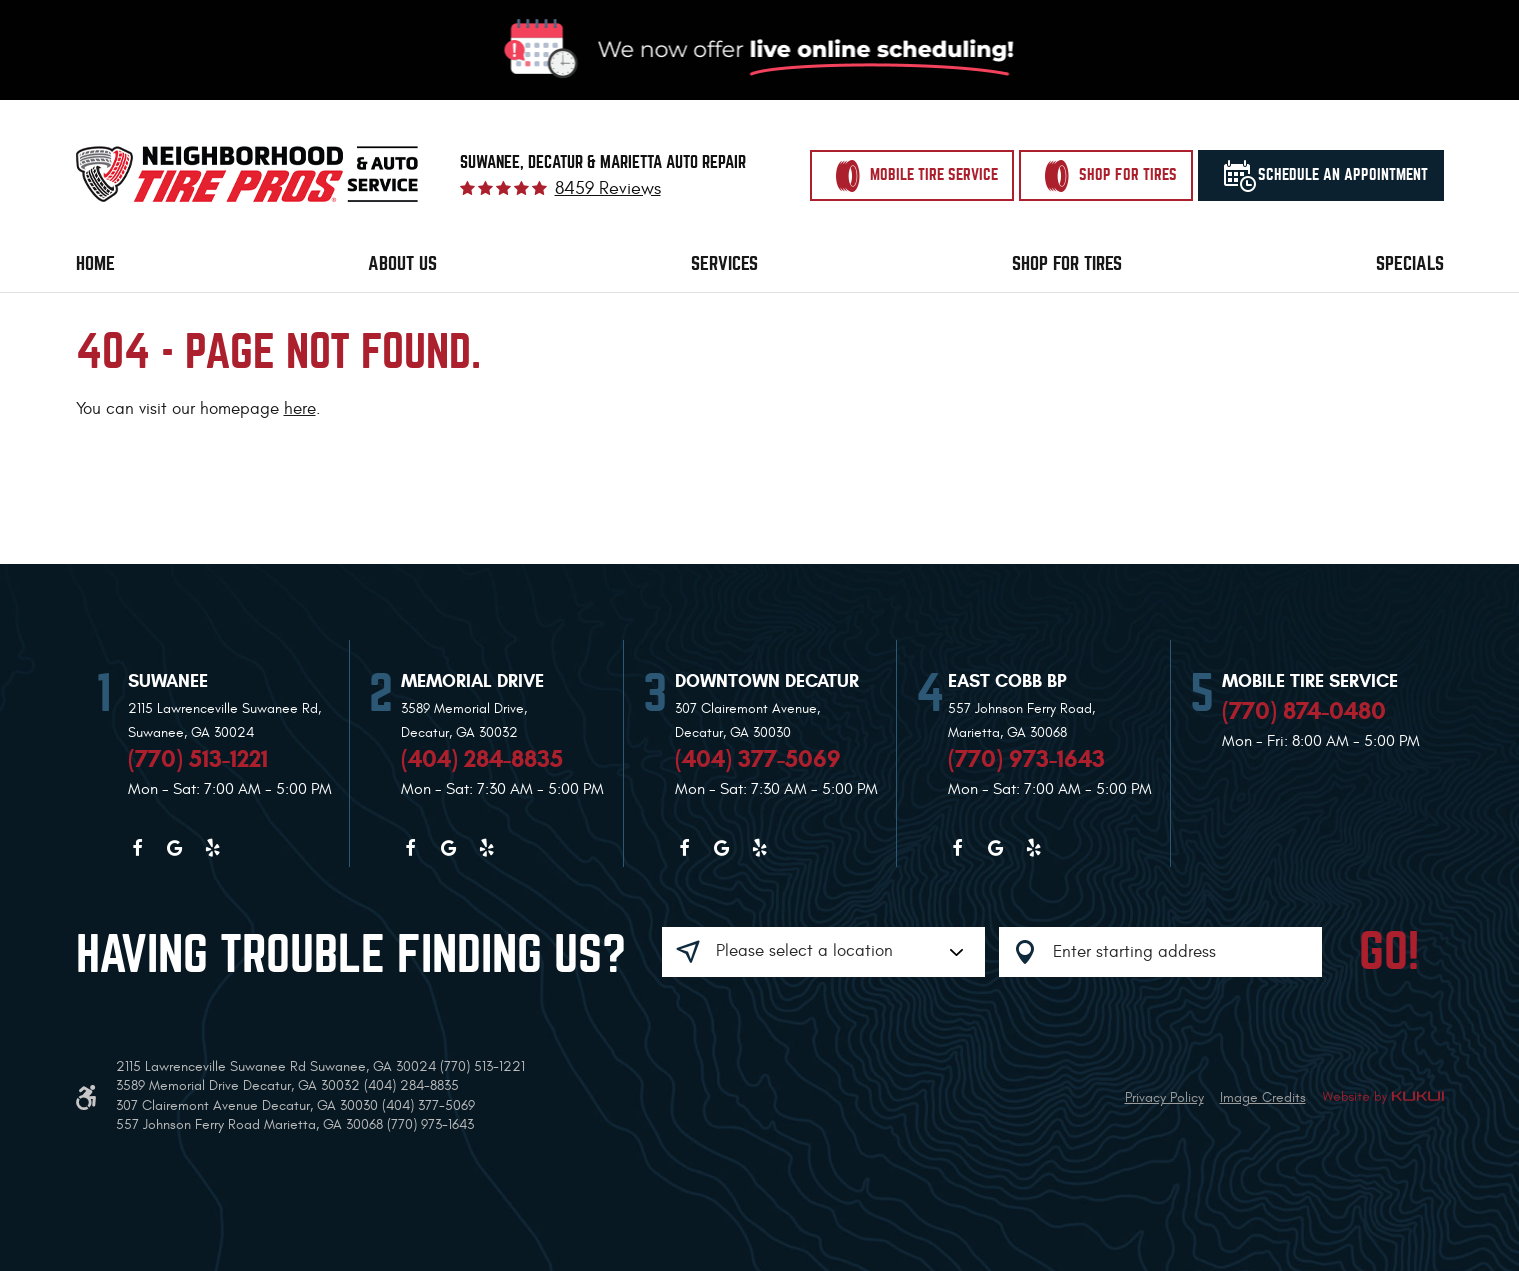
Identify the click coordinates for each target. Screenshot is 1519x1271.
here (300, 409)
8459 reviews (608, 189)
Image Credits (1263, 1097)
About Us (402, 263)
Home (95, 263)
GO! (1389, 952)
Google (175, 848)
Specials (1410, 263)
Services (724, 263)
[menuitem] (95, 264)
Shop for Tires (1067, 263)
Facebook (137, 848)
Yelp (213, 848)
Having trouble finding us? (351, 955)
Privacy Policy (1164, 1097)
